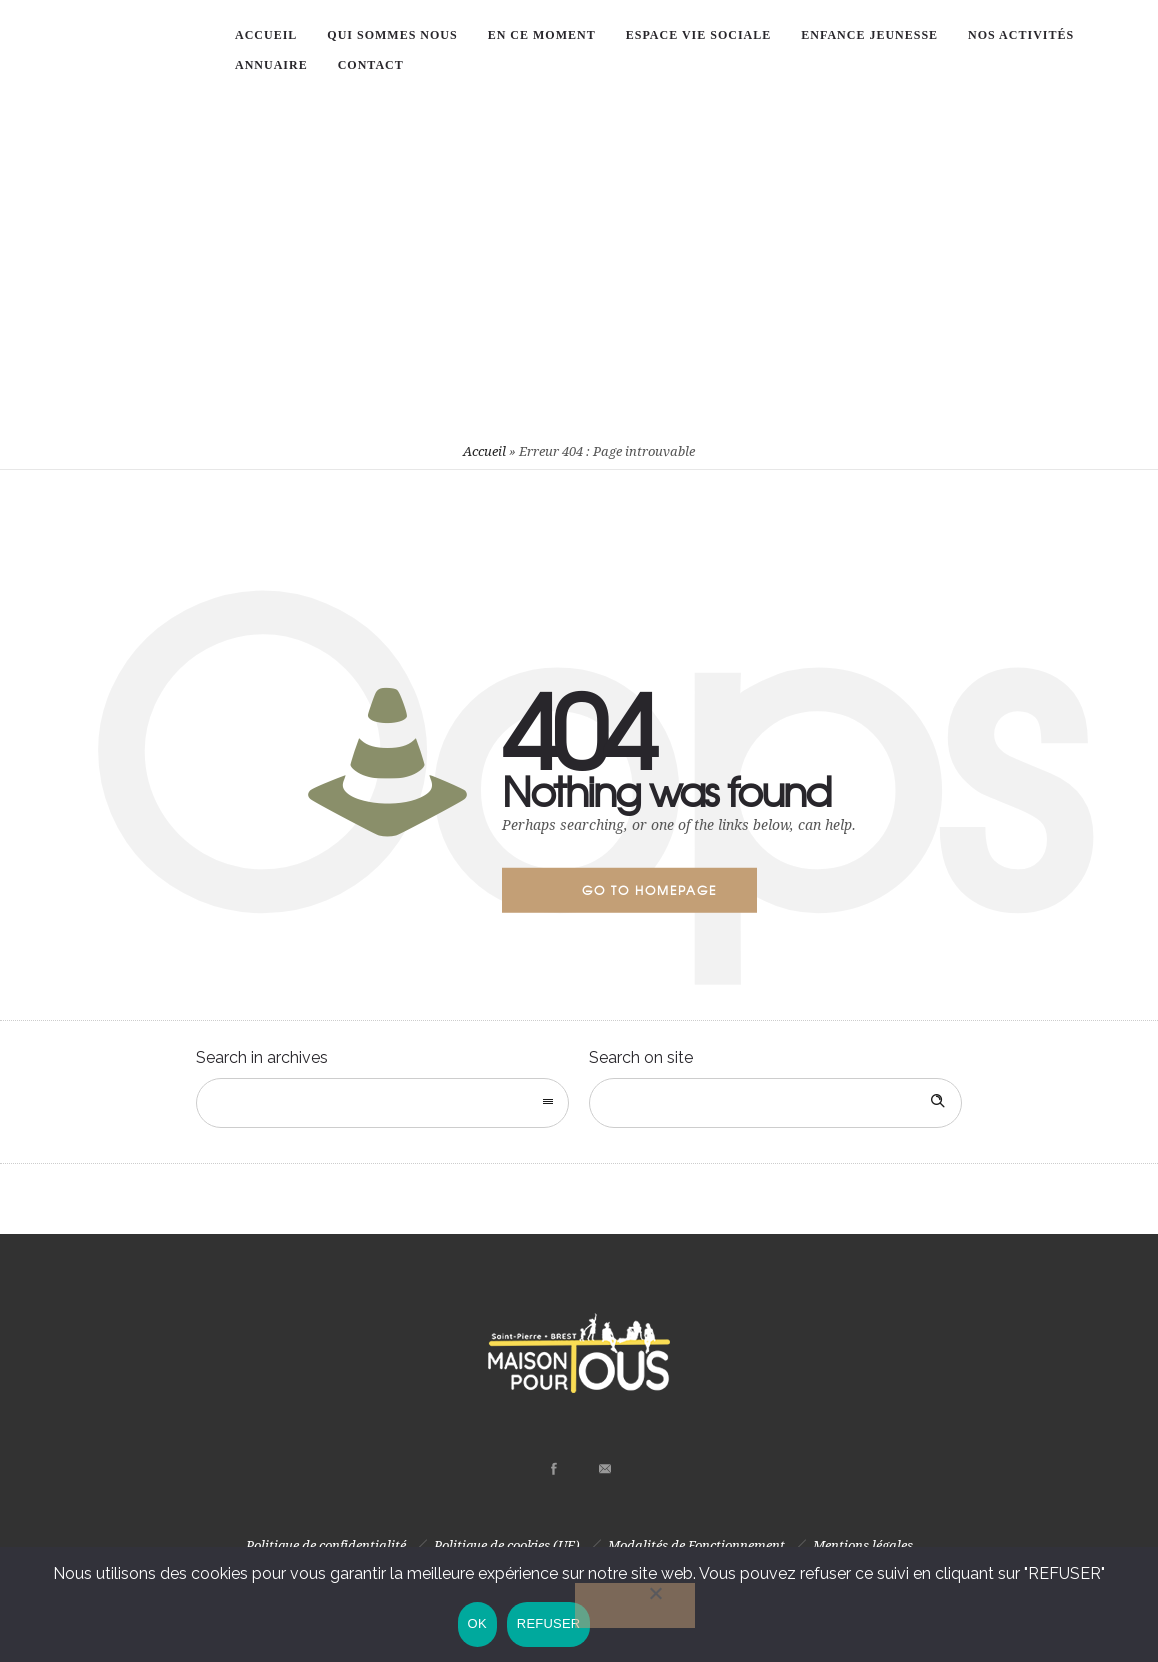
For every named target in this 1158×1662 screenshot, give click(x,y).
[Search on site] (775, 1103)
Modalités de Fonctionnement (696, 1545)
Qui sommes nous (392, 35)
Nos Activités (1021, 35)
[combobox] (382, 1103)
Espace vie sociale (699, 35)
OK (476, 1624)
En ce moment (542, 35)
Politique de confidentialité (326, 1545)
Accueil (484, 451)
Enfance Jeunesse (869, 35)
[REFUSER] (636, 1606)
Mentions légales (863, 1545)
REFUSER (549, 1624)
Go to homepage (649, 890)
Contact (371, 65)
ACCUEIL (266, 35)
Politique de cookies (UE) (507, 1545)
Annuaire (271, 65)
